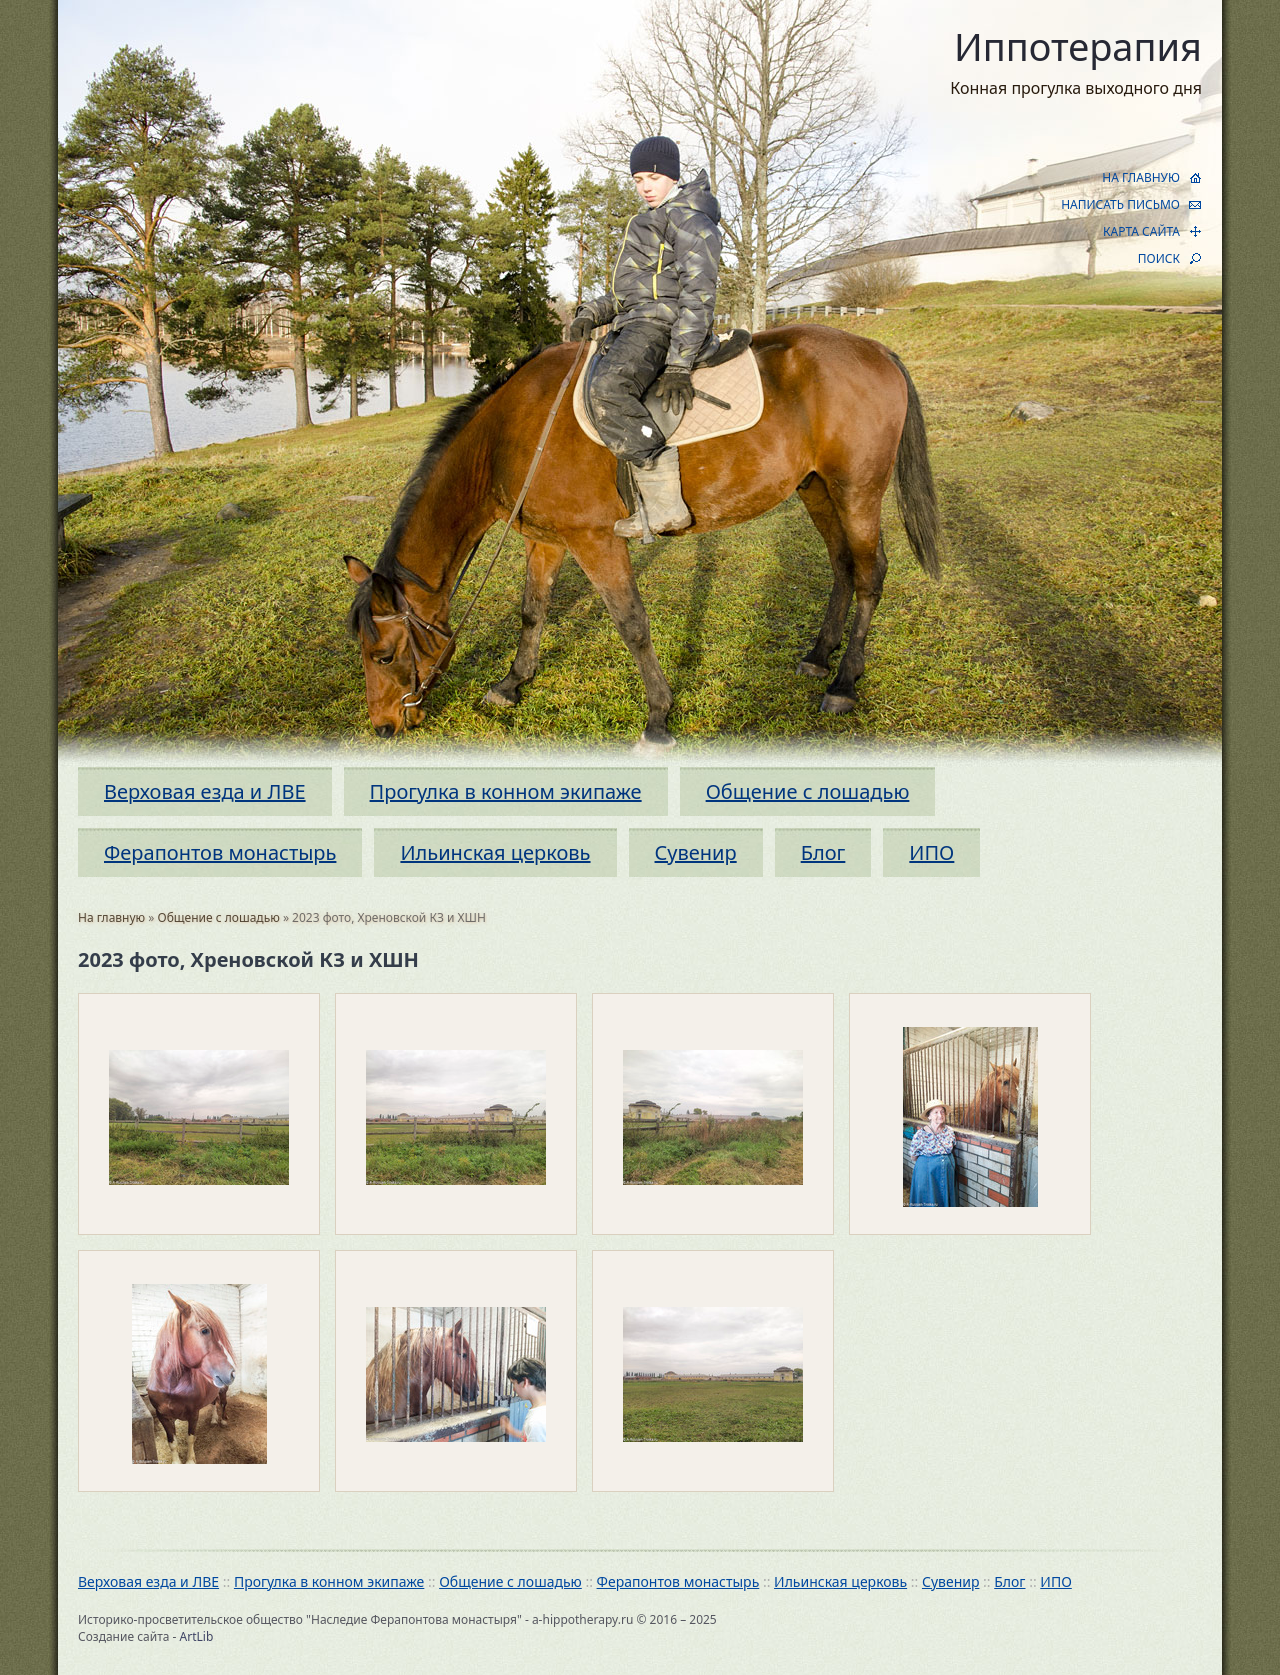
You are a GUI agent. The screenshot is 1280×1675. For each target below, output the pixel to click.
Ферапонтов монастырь (220, 852)
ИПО (931, 852)
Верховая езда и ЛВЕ (205, 791)
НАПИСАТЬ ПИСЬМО (1120, 204)
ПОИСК (1159, 258)
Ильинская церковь (495, 852)
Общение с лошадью (808, 791)
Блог (823, 852)
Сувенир (696, 852)
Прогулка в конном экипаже (506, 791)
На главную (111, 917)
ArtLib (197, 1636)
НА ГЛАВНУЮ (1141, 177)
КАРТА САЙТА (1141, 231)
